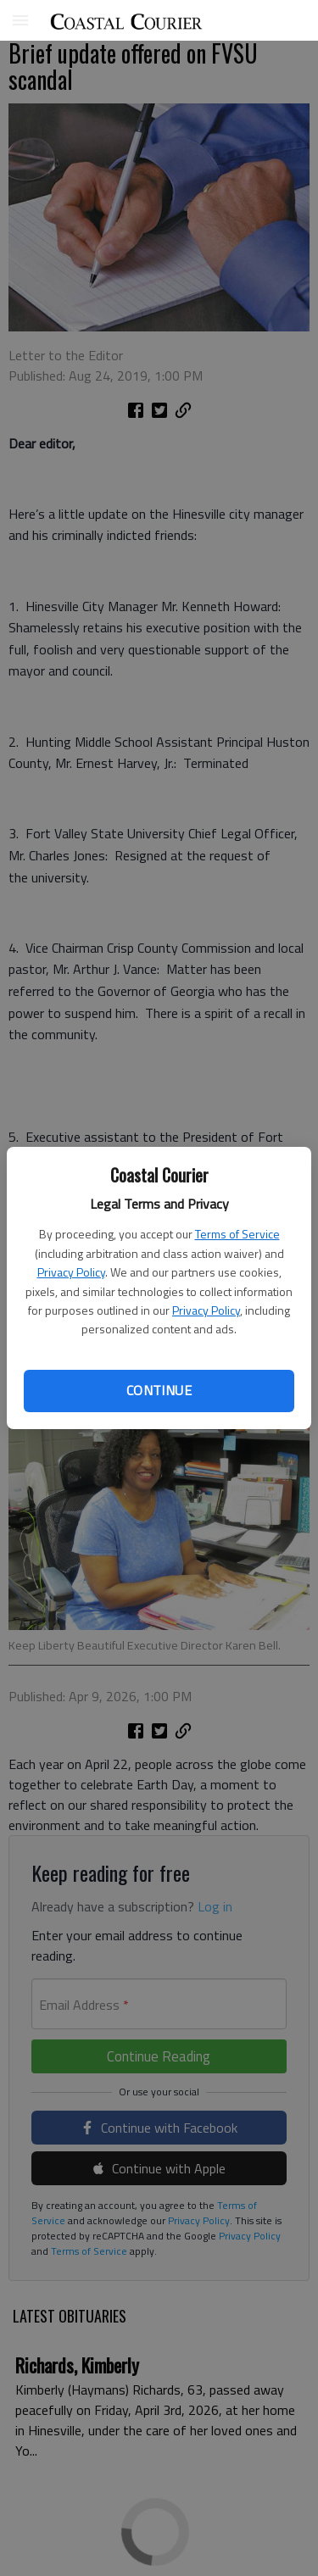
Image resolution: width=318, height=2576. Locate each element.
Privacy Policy (71, 1272)
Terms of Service (237, 1234)
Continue (159, 1390)
